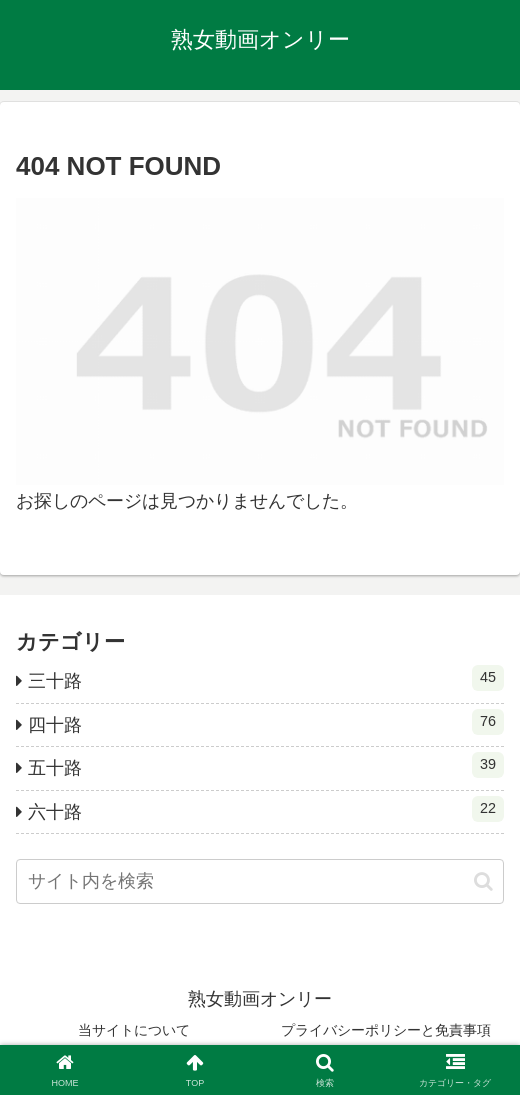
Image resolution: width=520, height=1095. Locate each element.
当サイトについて (134, 1030)
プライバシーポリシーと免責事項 (386, 1030)
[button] (483, 881)
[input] (260, 881)
